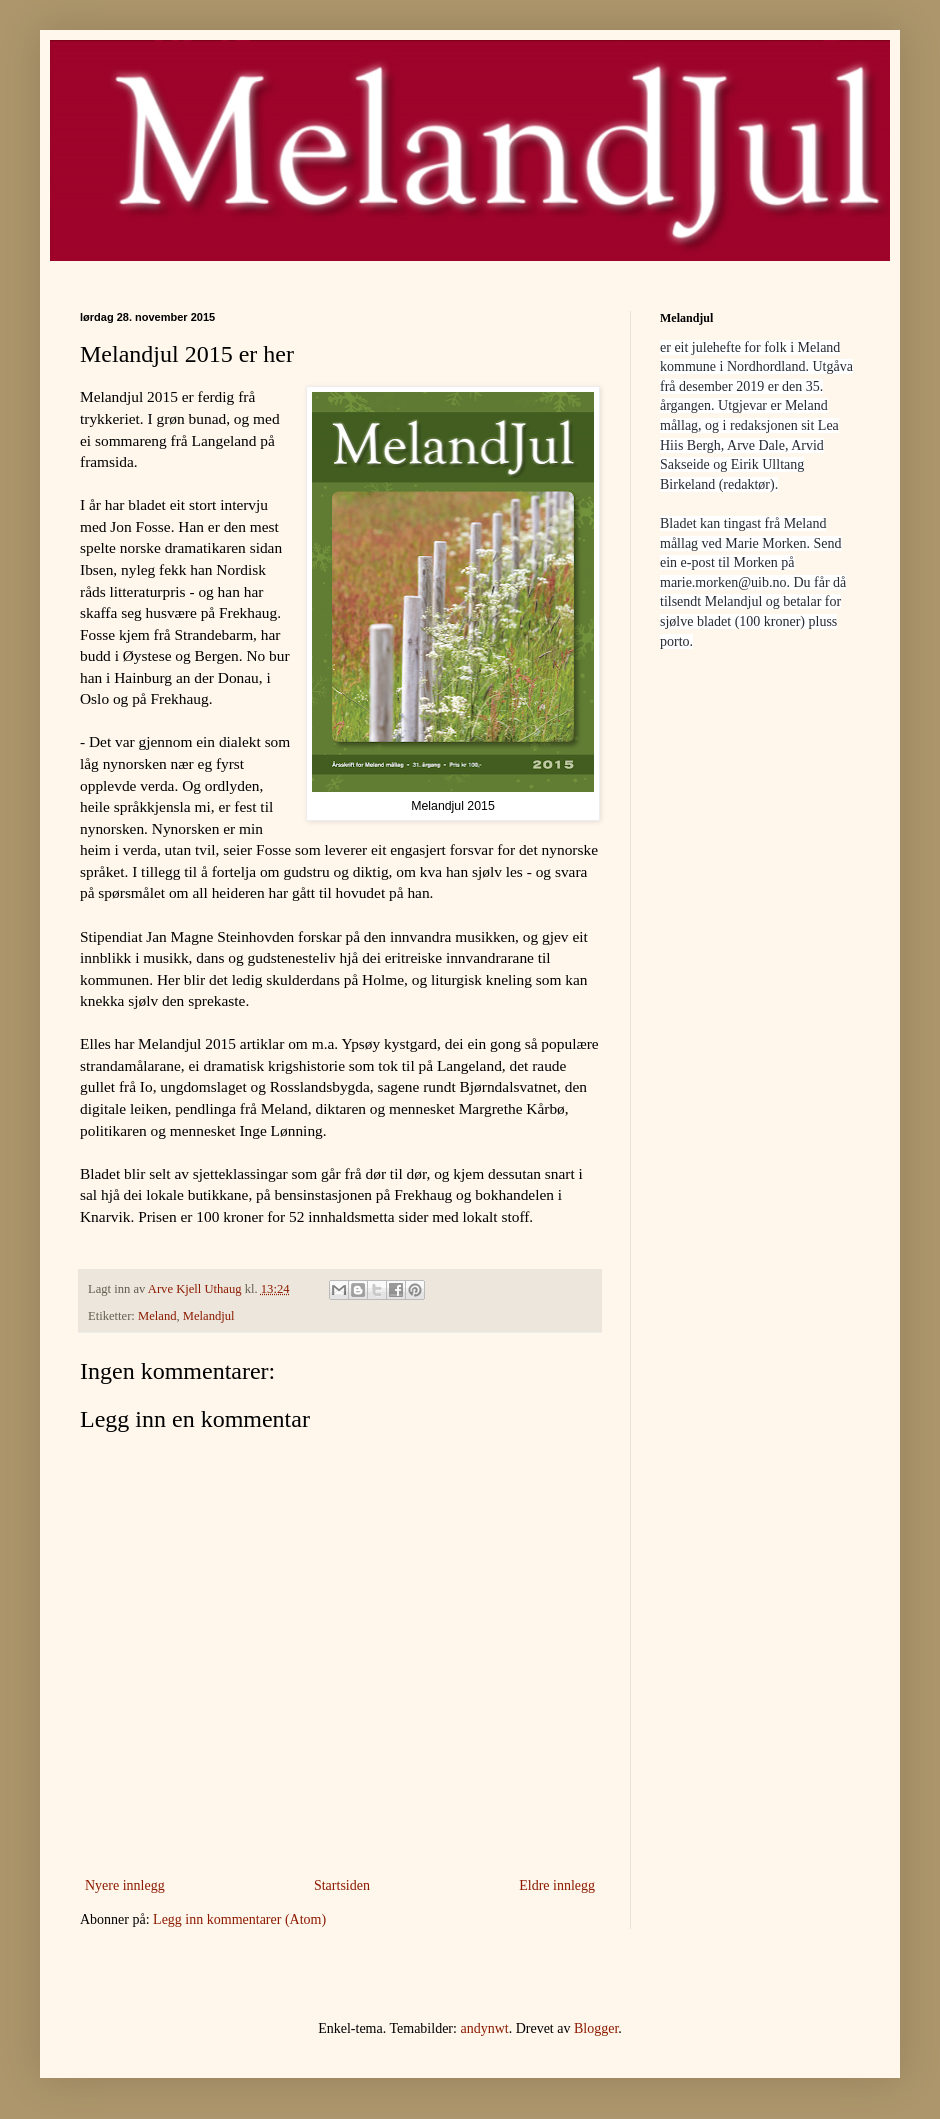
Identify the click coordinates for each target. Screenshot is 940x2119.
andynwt (484, 2028)
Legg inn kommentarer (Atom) (239, 1919)
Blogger (596, 2028)
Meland (157, 1316)
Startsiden (342, 1885)
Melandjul (209, 1316)
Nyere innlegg (125, 1885)
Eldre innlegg (557, 1885)
